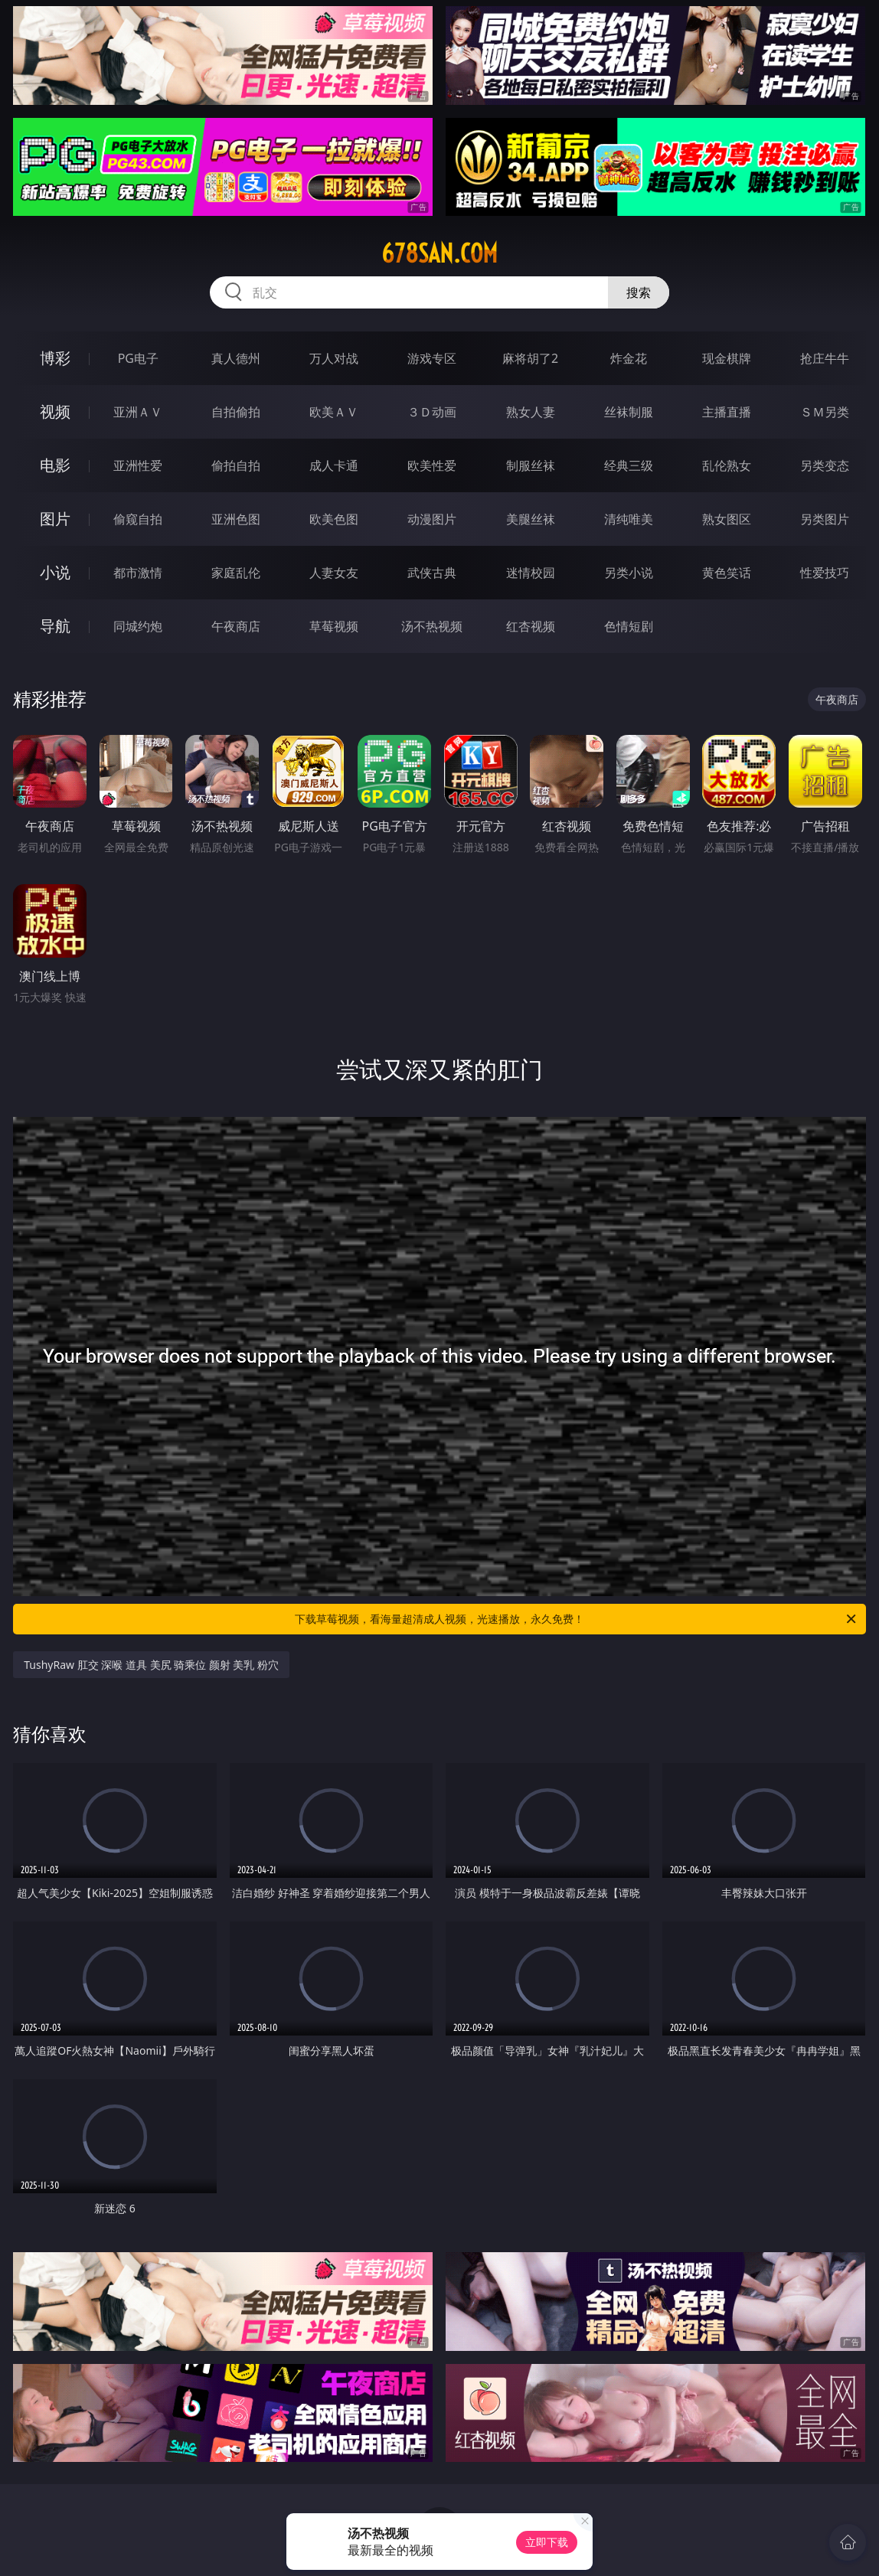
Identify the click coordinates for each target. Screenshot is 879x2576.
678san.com (439, 253)
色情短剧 (628, 626)
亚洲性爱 (137, 465)
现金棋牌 (726, 358)
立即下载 (546, 2542)
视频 (55, 411)
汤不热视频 (431, 626)
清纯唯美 (628, 519)
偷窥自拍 (137, 519)
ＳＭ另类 (824, 411)
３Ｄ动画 (431, 411)
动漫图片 (431, 519)
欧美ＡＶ (333, 411)
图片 (55, 518)
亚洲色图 (235, 519)
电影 (55, 465)
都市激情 (137, 572)
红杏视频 (530, 626)
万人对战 (333, 358)
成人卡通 (333, 465)
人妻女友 (333, 572)
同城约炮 (137, 626)
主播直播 (726, 411)
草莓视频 (333, 626)
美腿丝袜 (530, 519)
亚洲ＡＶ (137, 411)
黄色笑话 (726, 572)
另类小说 (628, 572)
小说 (55, 572)
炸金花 (628, 358)
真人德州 (235, 358)
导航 (55, 625)
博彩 (55, 358)
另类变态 (824, 465)
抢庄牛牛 (824, 358)
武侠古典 (431, 572)
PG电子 (138, 358)
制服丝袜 (530, 465)
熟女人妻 (530, 411)
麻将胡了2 (530, 358)
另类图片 (824, 519)
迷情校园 (530, 572)
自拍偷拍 (235, 411)
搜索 (638, 292)
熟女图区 (726, 519)
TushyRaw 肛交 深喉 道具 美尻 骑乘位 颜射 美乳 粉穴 (151, 1664)
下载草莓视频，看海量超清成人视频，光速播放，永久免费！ (576, 1619)
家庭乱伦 (235, 572)
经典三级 (628, 465)
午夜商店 (235, 626)
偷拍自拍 (235, 465)
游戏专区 (431, 358)
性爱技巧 (824, 572)
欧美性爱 (431, 465)
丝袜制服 (628, 411)
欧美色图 (333, 519)
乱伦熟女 (726, 465)
